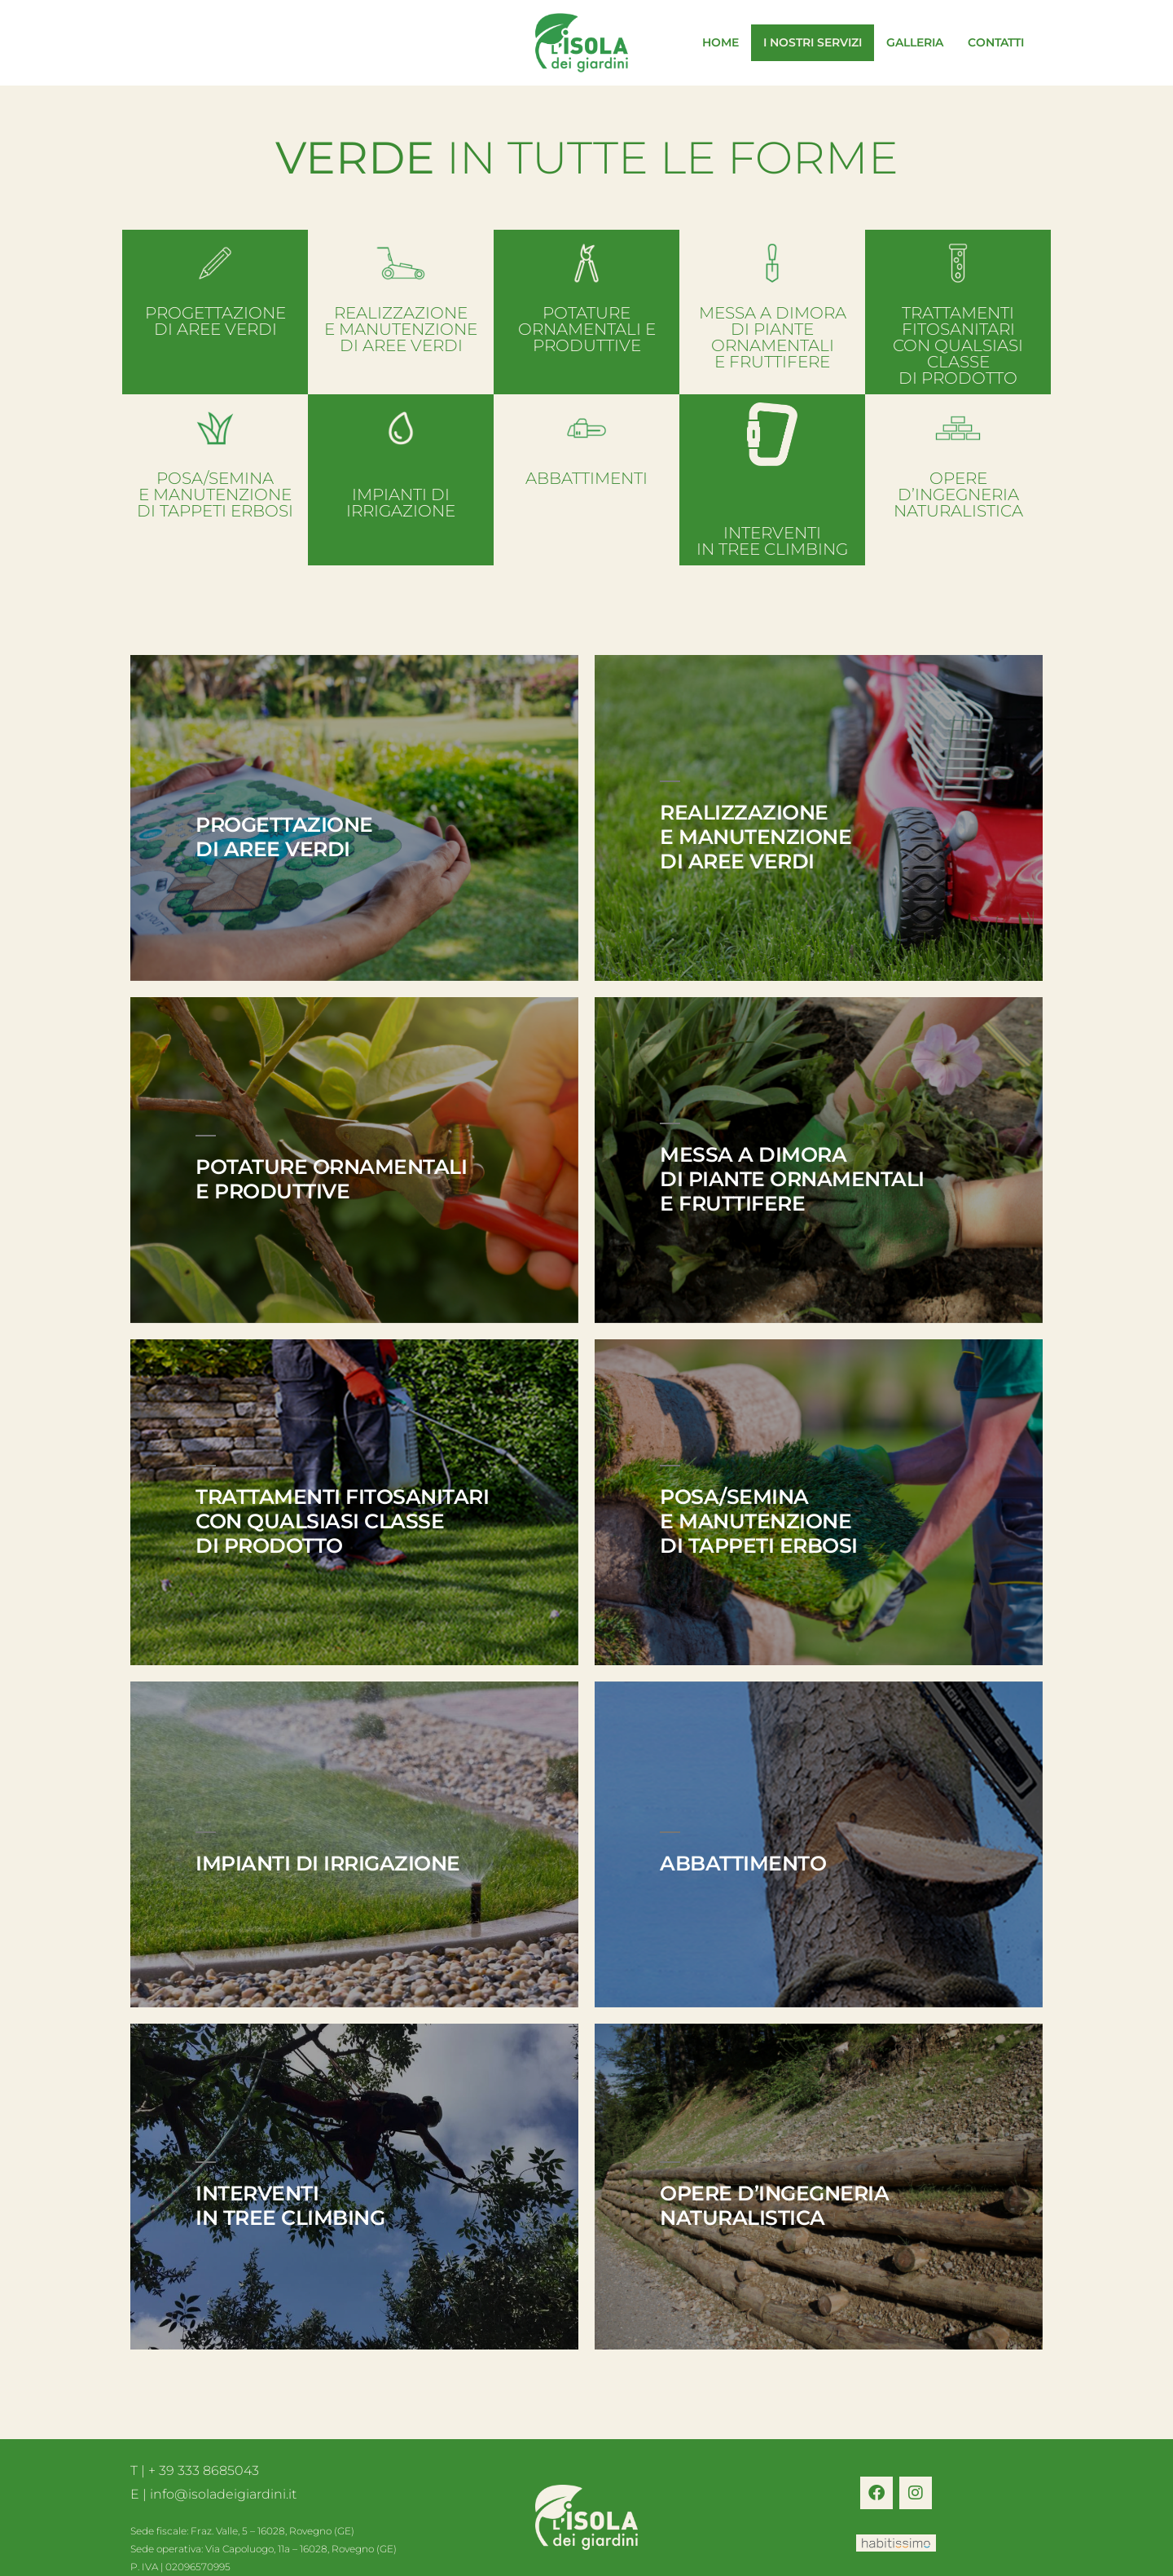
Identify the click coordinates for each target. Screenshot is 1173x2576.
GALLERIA (914, 42)
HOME (720, 42)
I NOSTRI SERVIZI (812, 42)
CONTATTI (996, 42)
